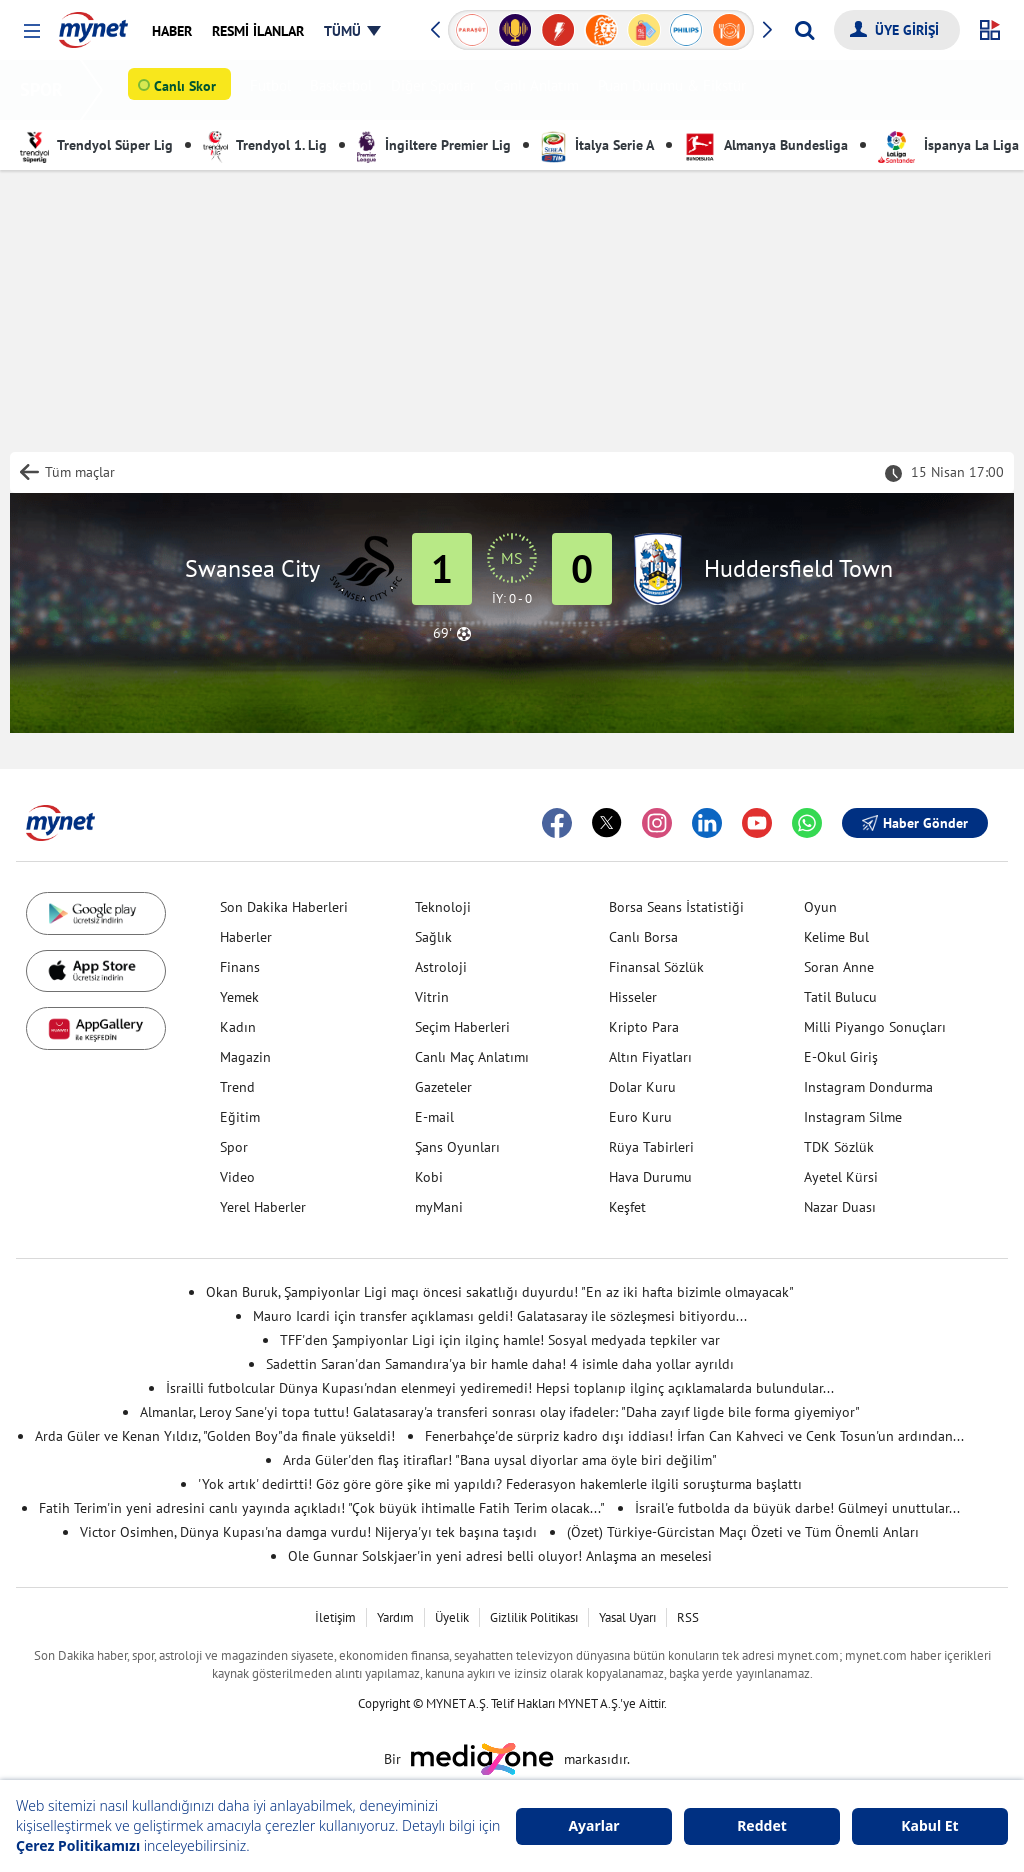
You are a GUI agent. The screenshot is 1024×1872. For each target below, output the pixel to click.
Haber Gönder (915, 823)
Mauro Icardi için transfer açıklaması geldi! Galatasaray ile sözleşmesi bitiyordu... (500, 1316)
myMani (439, 1207)
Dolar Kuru (642, 1087)
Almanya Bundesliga (766, 145)
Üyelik (452, 1617)
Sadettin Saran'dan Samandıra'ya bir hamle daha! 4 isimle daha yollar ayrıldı (500, 1364)
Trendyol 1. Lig (265, 145)
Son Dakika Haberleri (284, 907)
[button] (31, 31)
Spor (234, 1147)
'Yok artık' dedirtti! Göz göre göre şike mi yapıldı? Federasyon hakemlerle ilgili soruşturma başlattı (500, 1484)
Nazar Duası (840, 1207)
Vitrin (432, 997)
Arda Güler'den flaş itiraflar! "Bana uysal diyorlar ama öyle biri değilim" (500, 1460)
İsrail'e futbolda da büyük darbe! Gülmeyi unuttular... (797, 1508)
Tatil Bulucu (840, 997)
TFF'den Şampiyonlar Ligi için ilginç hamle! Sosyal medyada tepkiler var (500, 1340)
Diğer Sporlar (437, 90)
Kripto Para (644, 1027)
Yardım (395, 1617)
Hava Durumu (650, 1177)
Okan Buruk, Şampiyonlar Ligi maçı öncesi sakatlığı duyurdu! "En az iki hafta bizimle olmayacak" (500, 1292)
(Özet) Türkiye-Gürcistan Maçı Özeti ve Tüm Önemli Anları (743, 1532)
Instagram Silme (853, 1117)
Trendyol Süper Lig (96, 145)
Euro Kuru (640, 1117)
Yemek (239, 997)
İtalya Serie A (597, 145)
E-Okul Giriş (841, 1057)
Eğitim (240, 1117)
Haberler (246, 937)
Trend (237, 1087)
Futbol (274, 90)
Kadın (238, 1027)
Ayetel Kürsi (841, 1177)
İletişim (335, 1617)
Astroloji (441, 967)
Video (237, 1177)
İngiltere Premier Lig (434, 145)
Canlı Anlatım (540, 90)
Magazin (245, 1057)
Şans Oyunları (457, 1147)
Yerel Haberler (263, 1207)
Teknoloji (443, 907)
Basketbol (345, 90)
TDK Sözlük (839, 1147)
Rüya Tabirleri (651, 1147)
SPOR (45, 89)
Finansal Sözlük (656, 967)
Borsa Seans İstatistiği (676, 907)
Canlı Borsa (643, 937)
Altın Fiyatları (650, 1057)
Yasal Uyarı (627, 1617)
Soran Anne (839, 967)
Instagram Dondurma (868, 1087)
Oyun (820, 907)
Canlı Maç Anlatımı (472, 1057)
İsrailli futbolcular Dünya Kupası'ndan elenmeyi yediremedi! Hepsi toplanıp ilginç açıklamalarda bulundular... (500, 1388)
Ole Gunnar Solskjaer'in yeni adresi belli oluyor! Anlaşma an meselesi (500, 1556)
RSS (688, 1617)
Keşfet (627, 1207)
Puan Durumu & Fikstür (676, 90)
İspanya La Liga (948, 145)
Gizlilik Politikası (534, 1617)
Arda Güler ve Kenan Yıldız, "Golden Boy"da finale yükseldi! (215, 1436)
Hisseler (633, 997)
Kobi (429, 1177)
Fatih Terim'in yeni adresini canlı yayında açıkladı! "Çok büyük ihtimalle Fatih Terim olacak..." (322, 1508)
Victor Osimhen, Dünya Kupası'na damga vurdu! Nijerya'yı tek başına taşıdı (308, 1532)
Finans (240, 967)
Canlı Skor (189, 91)
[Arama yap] (804, 30)
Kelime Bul (836, 937)
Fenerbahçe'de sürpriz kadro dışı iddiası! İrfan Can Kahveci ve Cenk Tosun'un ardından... (694, 1436)
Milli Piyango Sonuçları (875, 1027)
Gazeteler (443, 1087)
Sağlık (433, 937)
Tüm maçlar (80, 472)
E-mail (434, 1117)
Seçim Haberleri (462, 1027)
